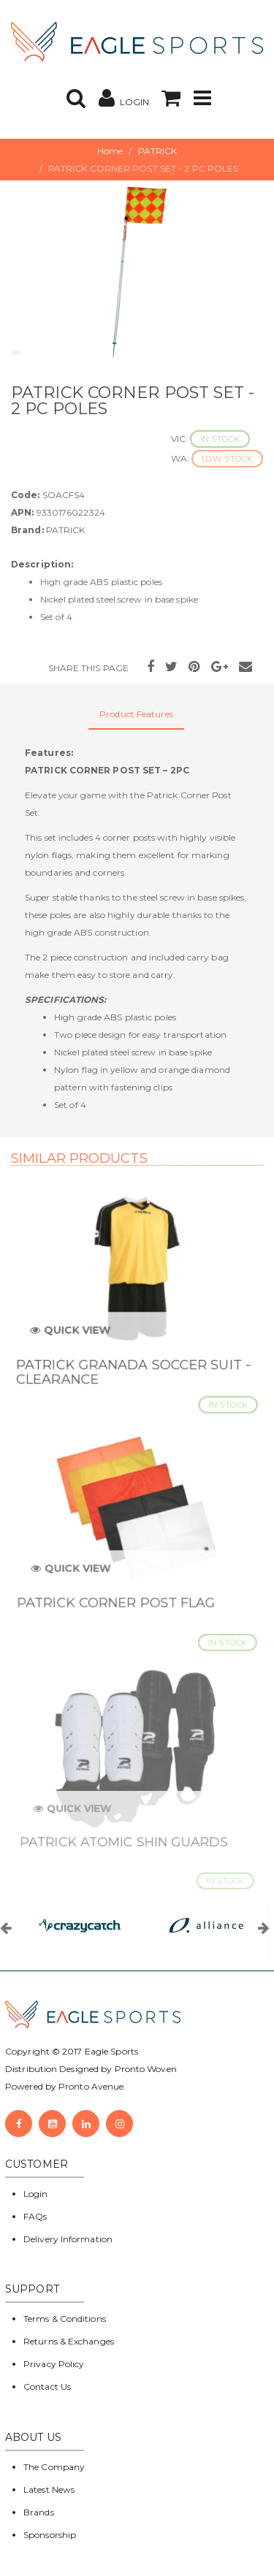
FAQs (35, 2216)
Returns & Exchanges (68, 2341)
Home (110, 150)
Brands (38, 2512)
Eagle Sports (110, 2051)
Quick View (75, 1337)
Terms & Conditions (64, 2318)
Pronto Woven (146, 2068)
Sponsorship (49, 2534)
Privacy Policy (53, 2363)
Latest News (49, 2489)
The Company (54, 2466)
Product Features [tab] (136, 713)
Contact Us (47, 2386)
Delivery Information (68, 2238)
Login (35, 2193)
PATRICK (158, 150)
